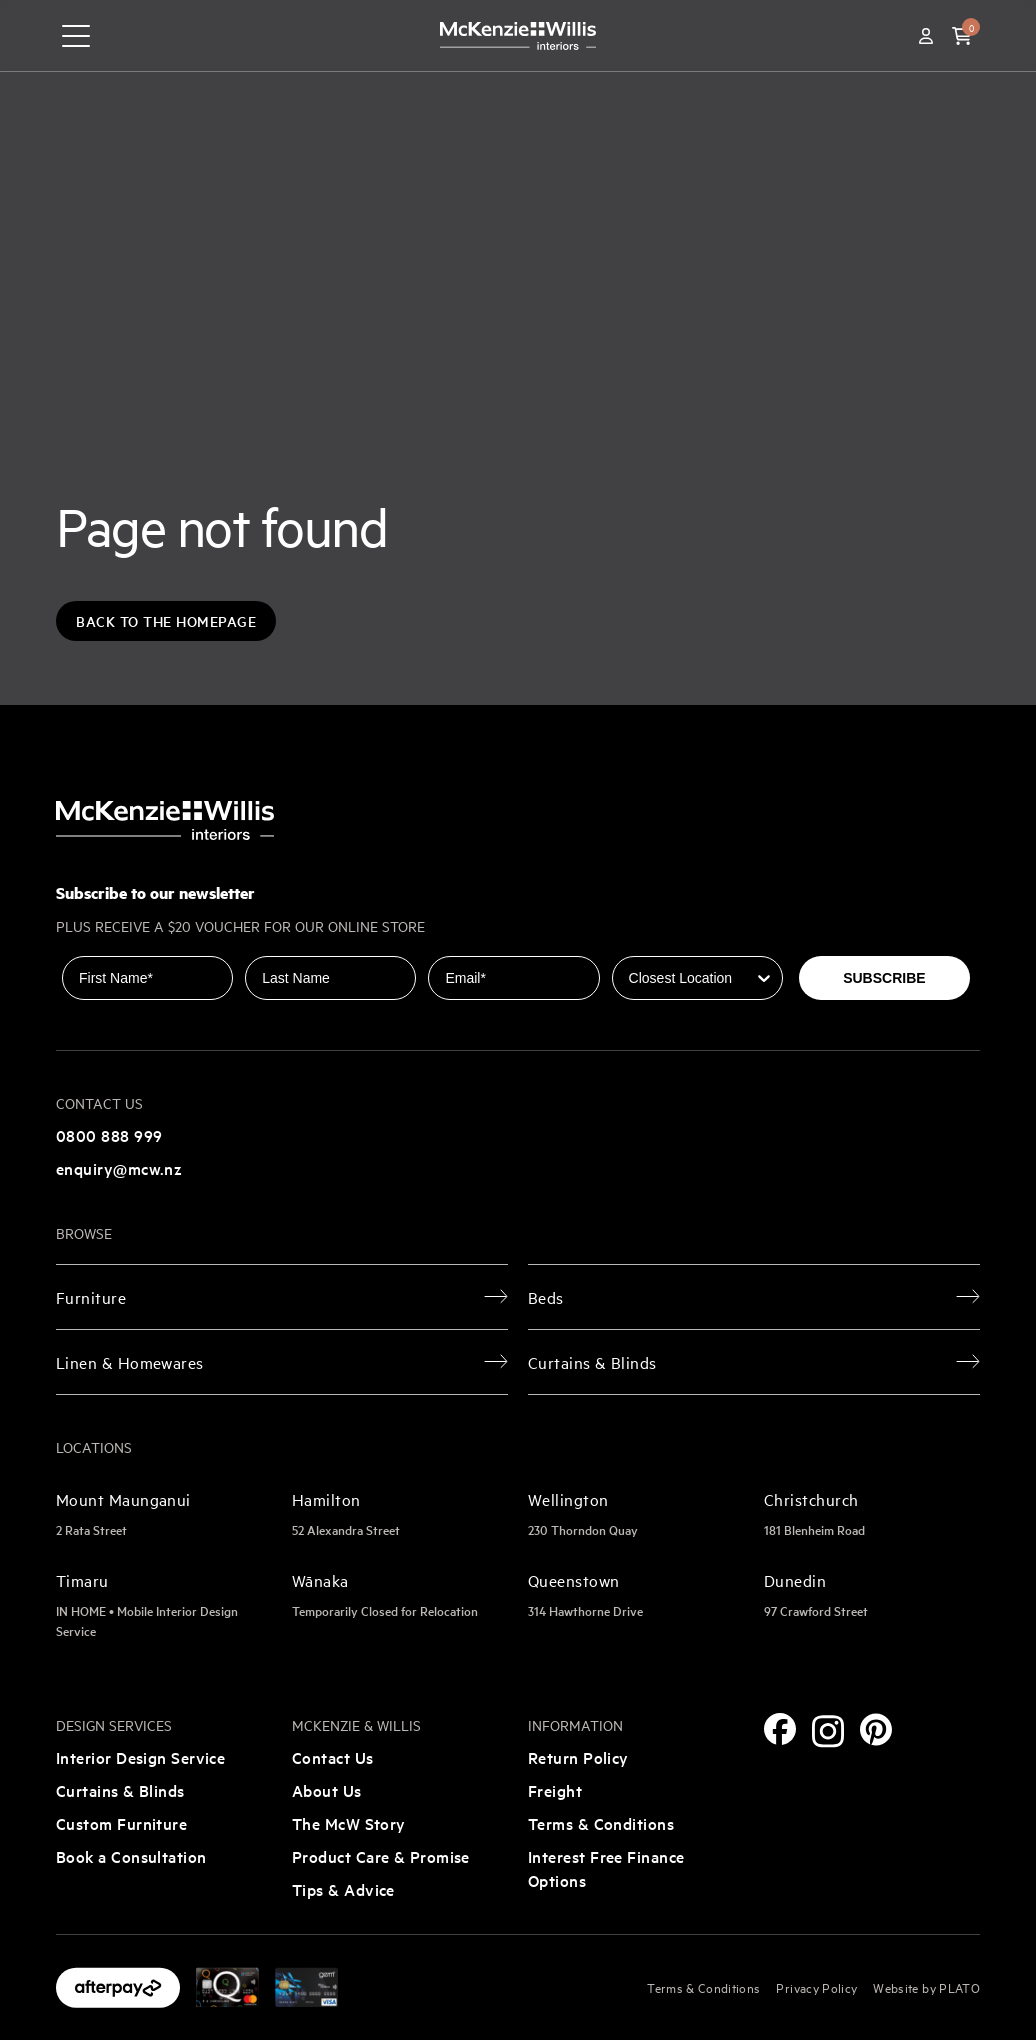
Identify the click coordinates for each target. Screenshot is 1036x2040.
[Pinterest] (876, 1729)
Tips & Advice (343, 1889)
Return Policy (578, 1757)
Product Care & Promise (381, 1856)
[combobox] (691, 978)
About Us (327, 1790)
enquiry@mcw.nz (119, 1168)
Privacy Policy (816, 1987)
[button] (962, 36)
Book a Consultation (131, 1856)
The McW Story (349, 1823)
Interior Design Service (140, 1757)
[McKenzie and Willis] (518, 35)
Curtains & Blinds (120, 1790)
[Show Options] (764, 978)
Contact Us (333, 1757)
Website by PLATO (926, 1987)
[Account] (926, 36)
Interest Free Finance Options (606, 1868)
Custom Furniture (121, 1823)
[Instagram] (828, 1731)
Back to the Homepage (166, 621)
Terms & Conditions (601, 1823)
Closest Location (668, 942)
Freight (555, 1790)
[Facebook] (780, 1729)
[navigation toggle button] (76, 36)
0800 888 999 (109, 1135)
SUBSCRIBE (884, 978)
